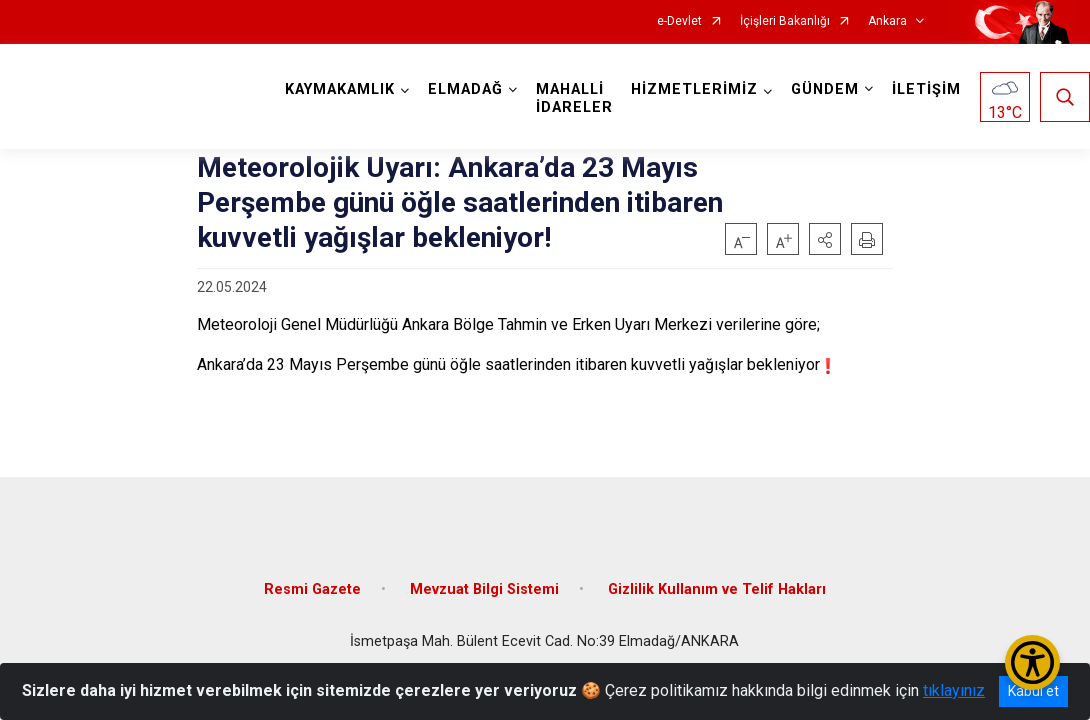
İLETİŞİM (926, 89)
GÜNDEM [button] (825, 89)
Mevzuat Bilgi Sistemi (484, 589)
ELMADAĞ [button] (465, 89)
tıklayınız (954, 690)
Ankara (887, 21)
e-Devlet (679, 21)
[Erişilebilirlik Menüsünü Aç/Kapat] (1032, 662)
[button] (825, 239)
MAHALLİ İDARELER (574, 98)
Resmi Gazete (312, 589)
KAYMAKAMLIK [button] (340, 89)
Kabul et (1033, 691)
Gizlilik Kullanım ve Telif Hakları (717, 589)
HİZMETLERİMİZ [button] (694, 89)
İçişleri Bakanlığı (785, 21)
